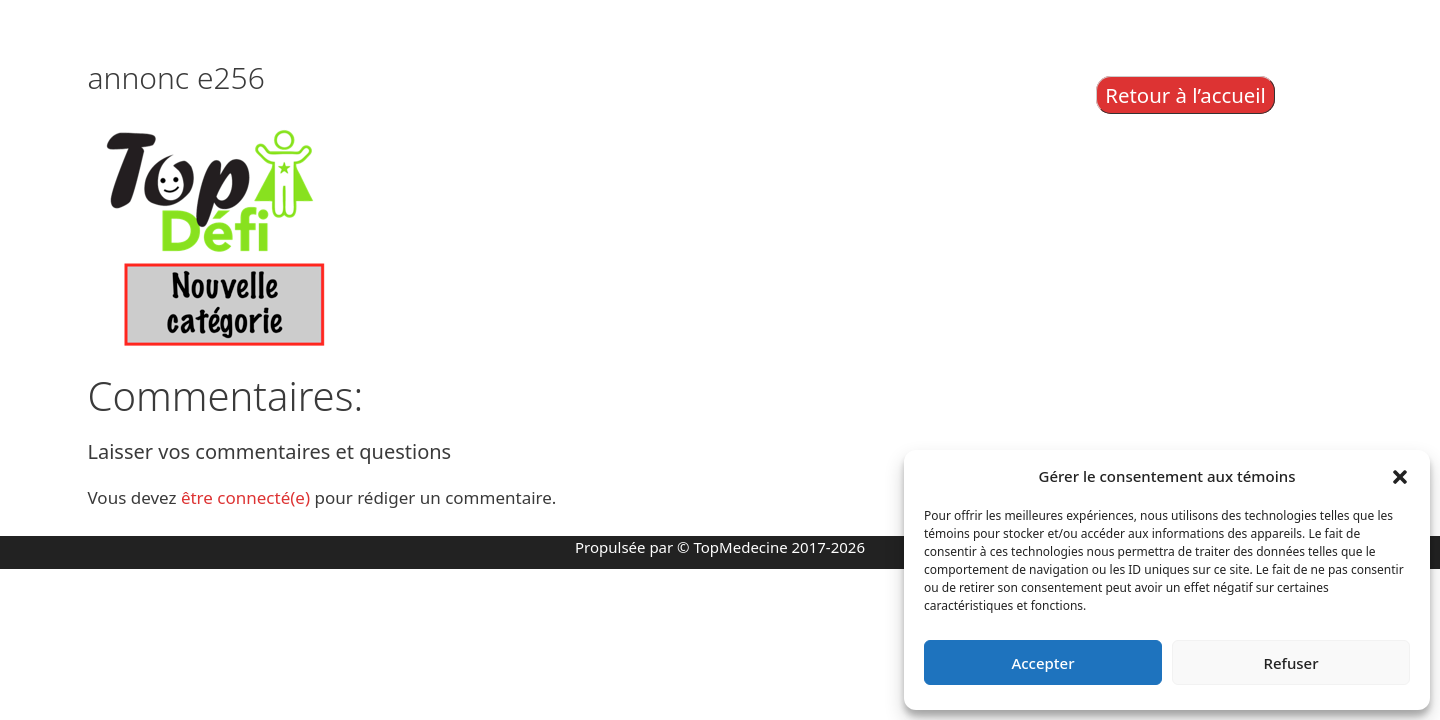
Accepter (1042, 663)
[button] (1400, 476)
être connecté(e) (245, 497)
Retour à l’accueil (1185, 95)
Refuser (1290, 663)
